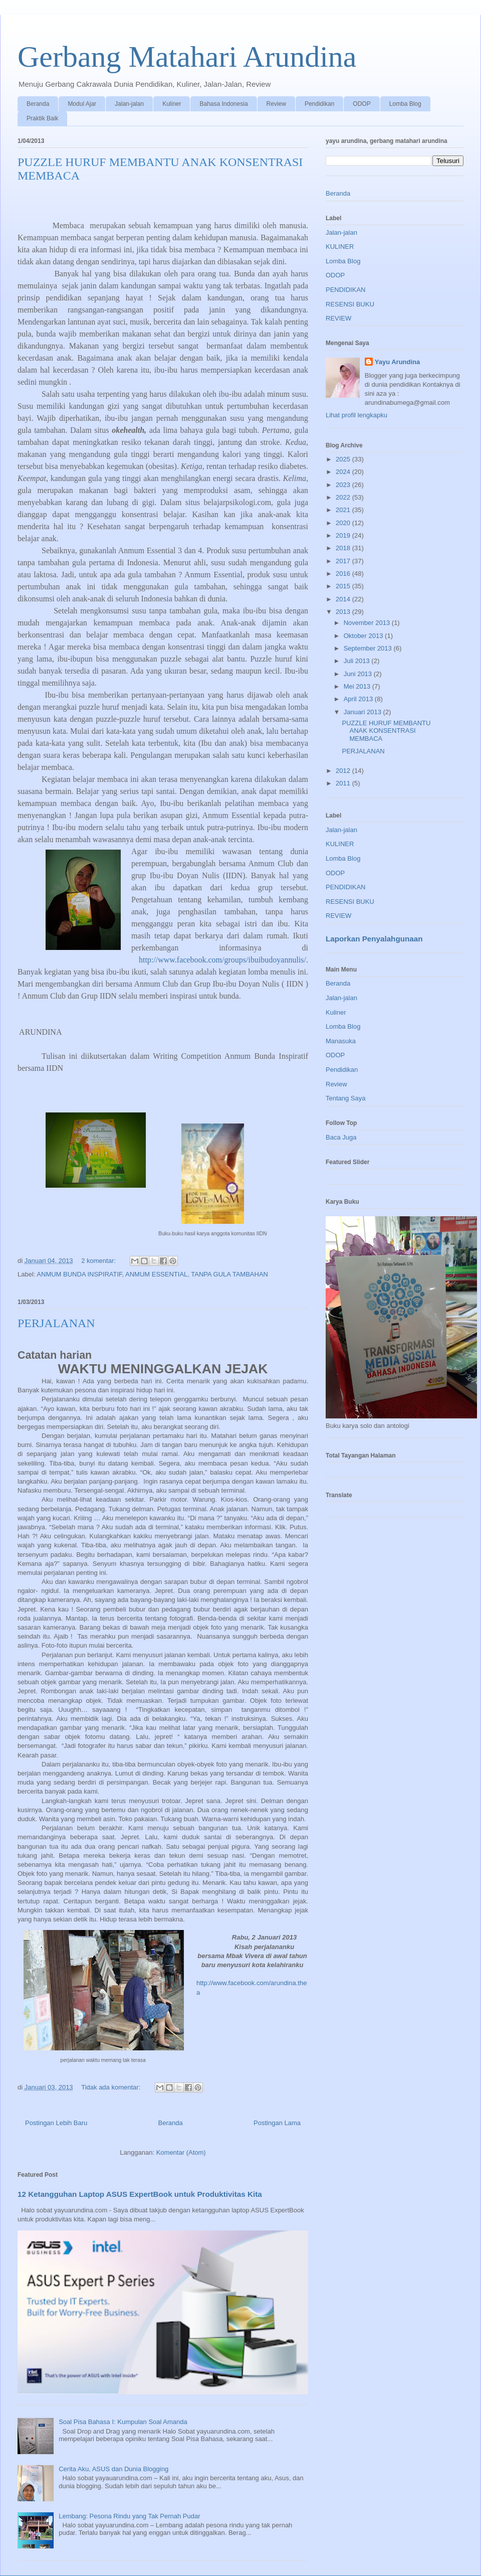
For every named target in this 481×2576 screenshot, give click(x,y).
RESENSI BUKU (350, 304)
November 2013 (368, 622)
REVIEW (338, 318)
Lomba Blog (405, 103)
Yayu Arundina (397, 362)
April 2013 (359, 699)
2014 (344, 599)
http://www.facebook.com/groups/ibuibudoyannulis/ (222, 959)
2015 (344, 586)
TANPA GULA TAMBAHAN (229, 1274)
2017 (344, 561)
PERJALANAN (56, 1323)
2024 (344, 471)
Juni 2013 (359, 674)
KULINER (340, 246)
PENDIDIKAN (345, 289)
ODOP (361, 103)
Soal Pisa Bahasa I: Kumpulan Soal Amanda (123, 2422)
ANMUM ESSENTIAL (156, 1274)
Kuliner (171, 103)
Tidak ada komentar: (111, 2087)
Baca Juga (341, 1137)
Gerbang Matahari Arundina (187, 56)
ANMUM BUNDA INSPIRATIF (79, 1274)
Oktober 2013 (364, 635)
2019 (344, 535)
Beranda (38, 103)
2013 (344, 611)
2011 (344, 783)
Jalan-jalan (129, 103)
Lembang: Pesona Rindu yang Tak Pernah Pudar (129, 2516)
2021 (344, 510)
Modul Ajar (82, 103)
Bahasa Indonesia (223, 103)
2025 (344, 459)
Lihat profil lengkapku (356, 415)
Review (276, 103)
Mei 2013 (358, 686)
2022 (344, 497)
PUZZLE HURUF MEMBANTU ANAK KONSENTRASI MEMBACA (386, 730)
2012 (344, 770)
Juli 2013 (358, 661)
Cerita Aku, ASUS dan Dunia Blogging (113, 2469)
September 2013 (369, 648)
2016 (344, 573)
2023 (344, 485)
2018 (344, 548)
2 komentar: (99, 1260)
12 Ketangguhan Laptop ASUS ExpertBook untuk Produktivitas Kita (140, 2194)
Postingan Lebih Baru (56, 2123)
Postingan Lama (277, 2123)
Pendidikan (319, 103)
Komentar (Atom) (181, 2152)
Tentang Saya (346, 1098)
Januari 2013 (363, 712)
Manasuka (341, 1041)
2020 (344, 523)
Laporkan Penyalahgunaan (374, 938)
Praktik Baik (42, 118)
